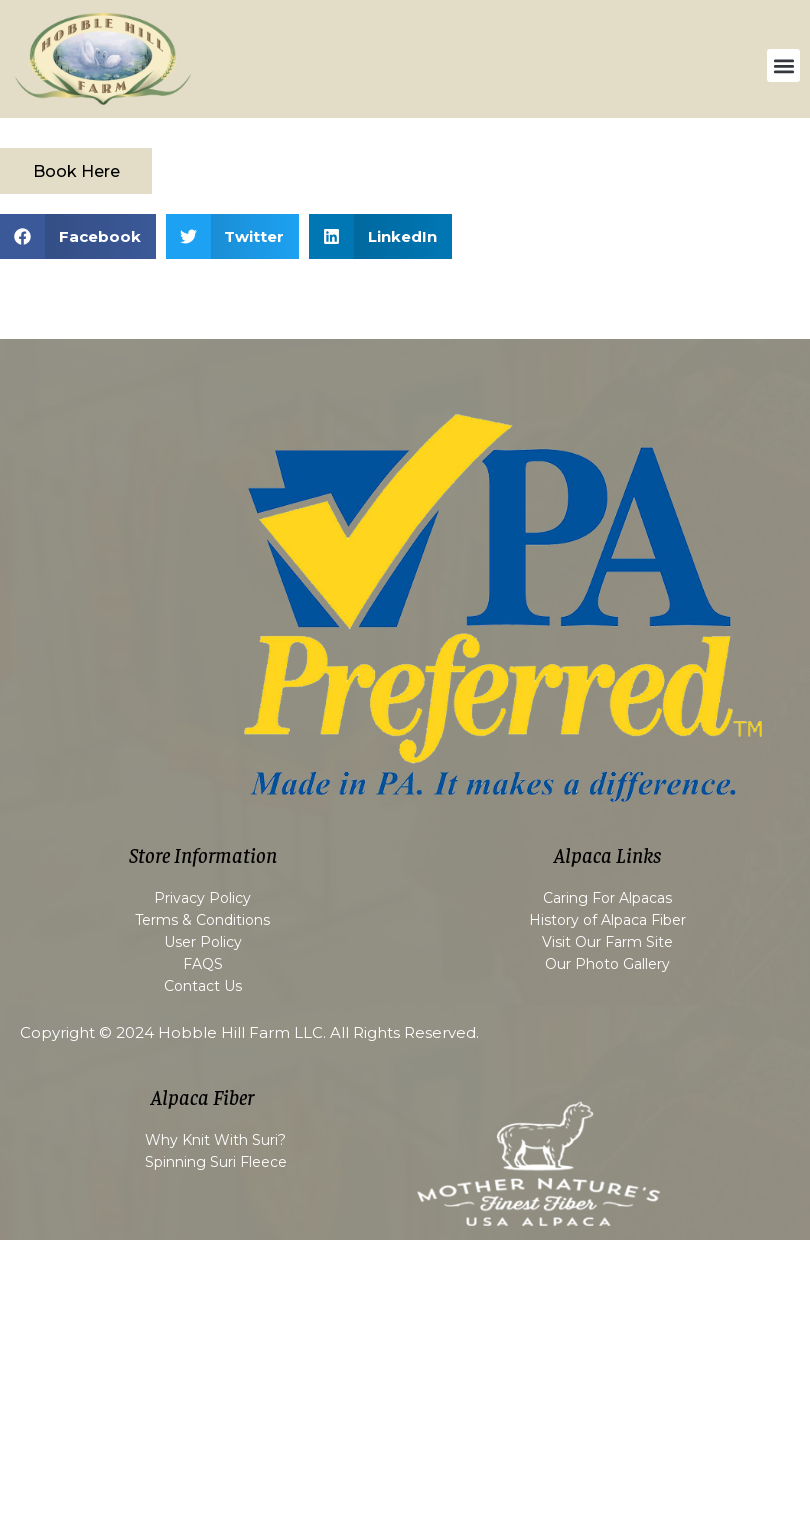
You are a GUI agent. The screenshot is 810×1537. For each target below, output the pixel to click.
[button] (783, 65)
